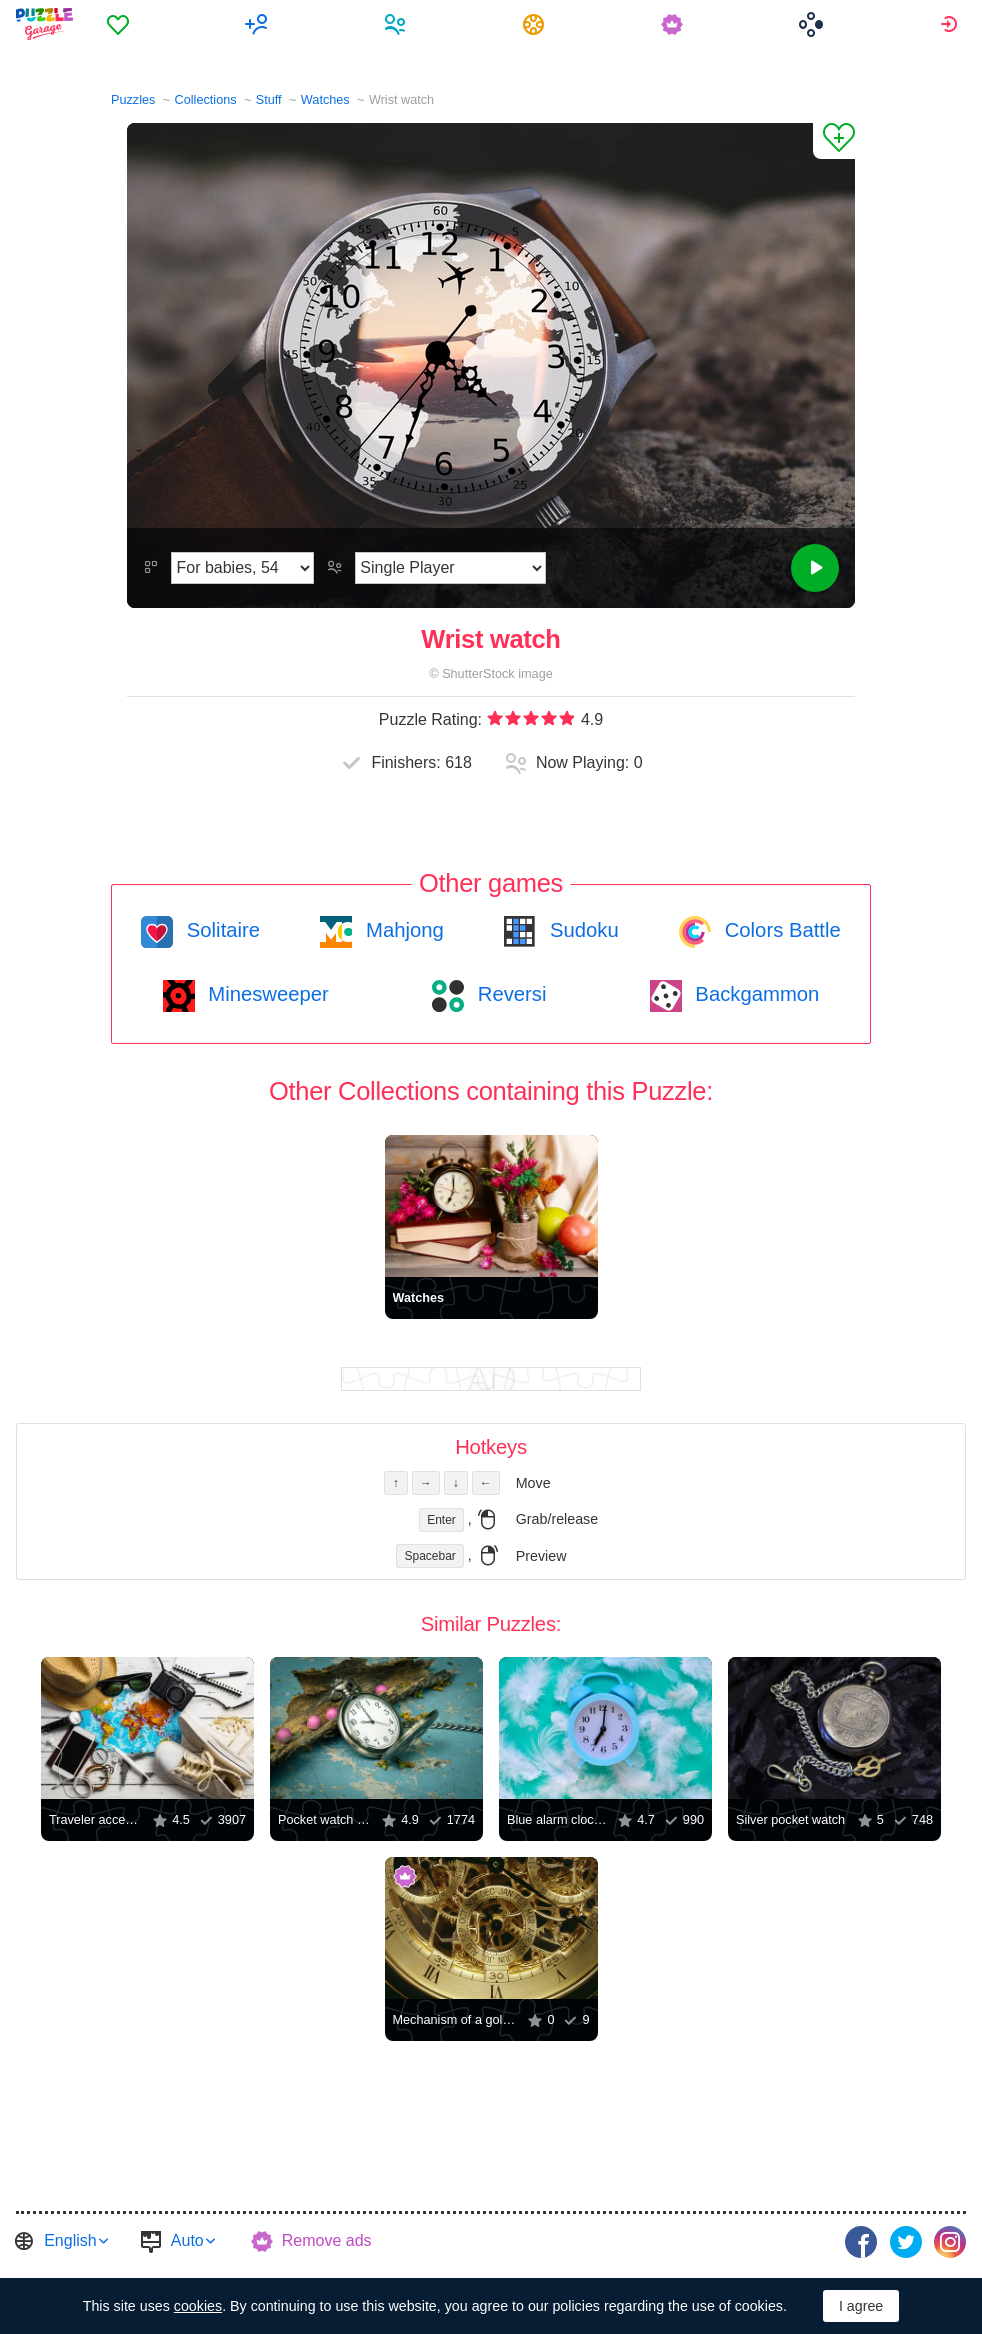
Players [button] (397, 24)
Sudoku (581, 930)
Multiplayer (259, 24)
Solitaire (220, 930)
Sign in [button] (951, 24)
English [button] (70, 2240)
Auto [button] (187, 2240)
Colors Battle (780, 930)
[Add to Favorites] (834, 141)
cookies (198, 2306)
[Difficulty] (242, 568)
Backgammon (755, 994)
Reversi (509, 994)
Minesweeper (266, 994)
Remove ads (327, 2240)
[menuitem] (120, 24)
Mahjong (401, 930)
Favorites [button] (120, 24)
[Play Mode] (450, 568)
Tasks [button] (536, 24)
